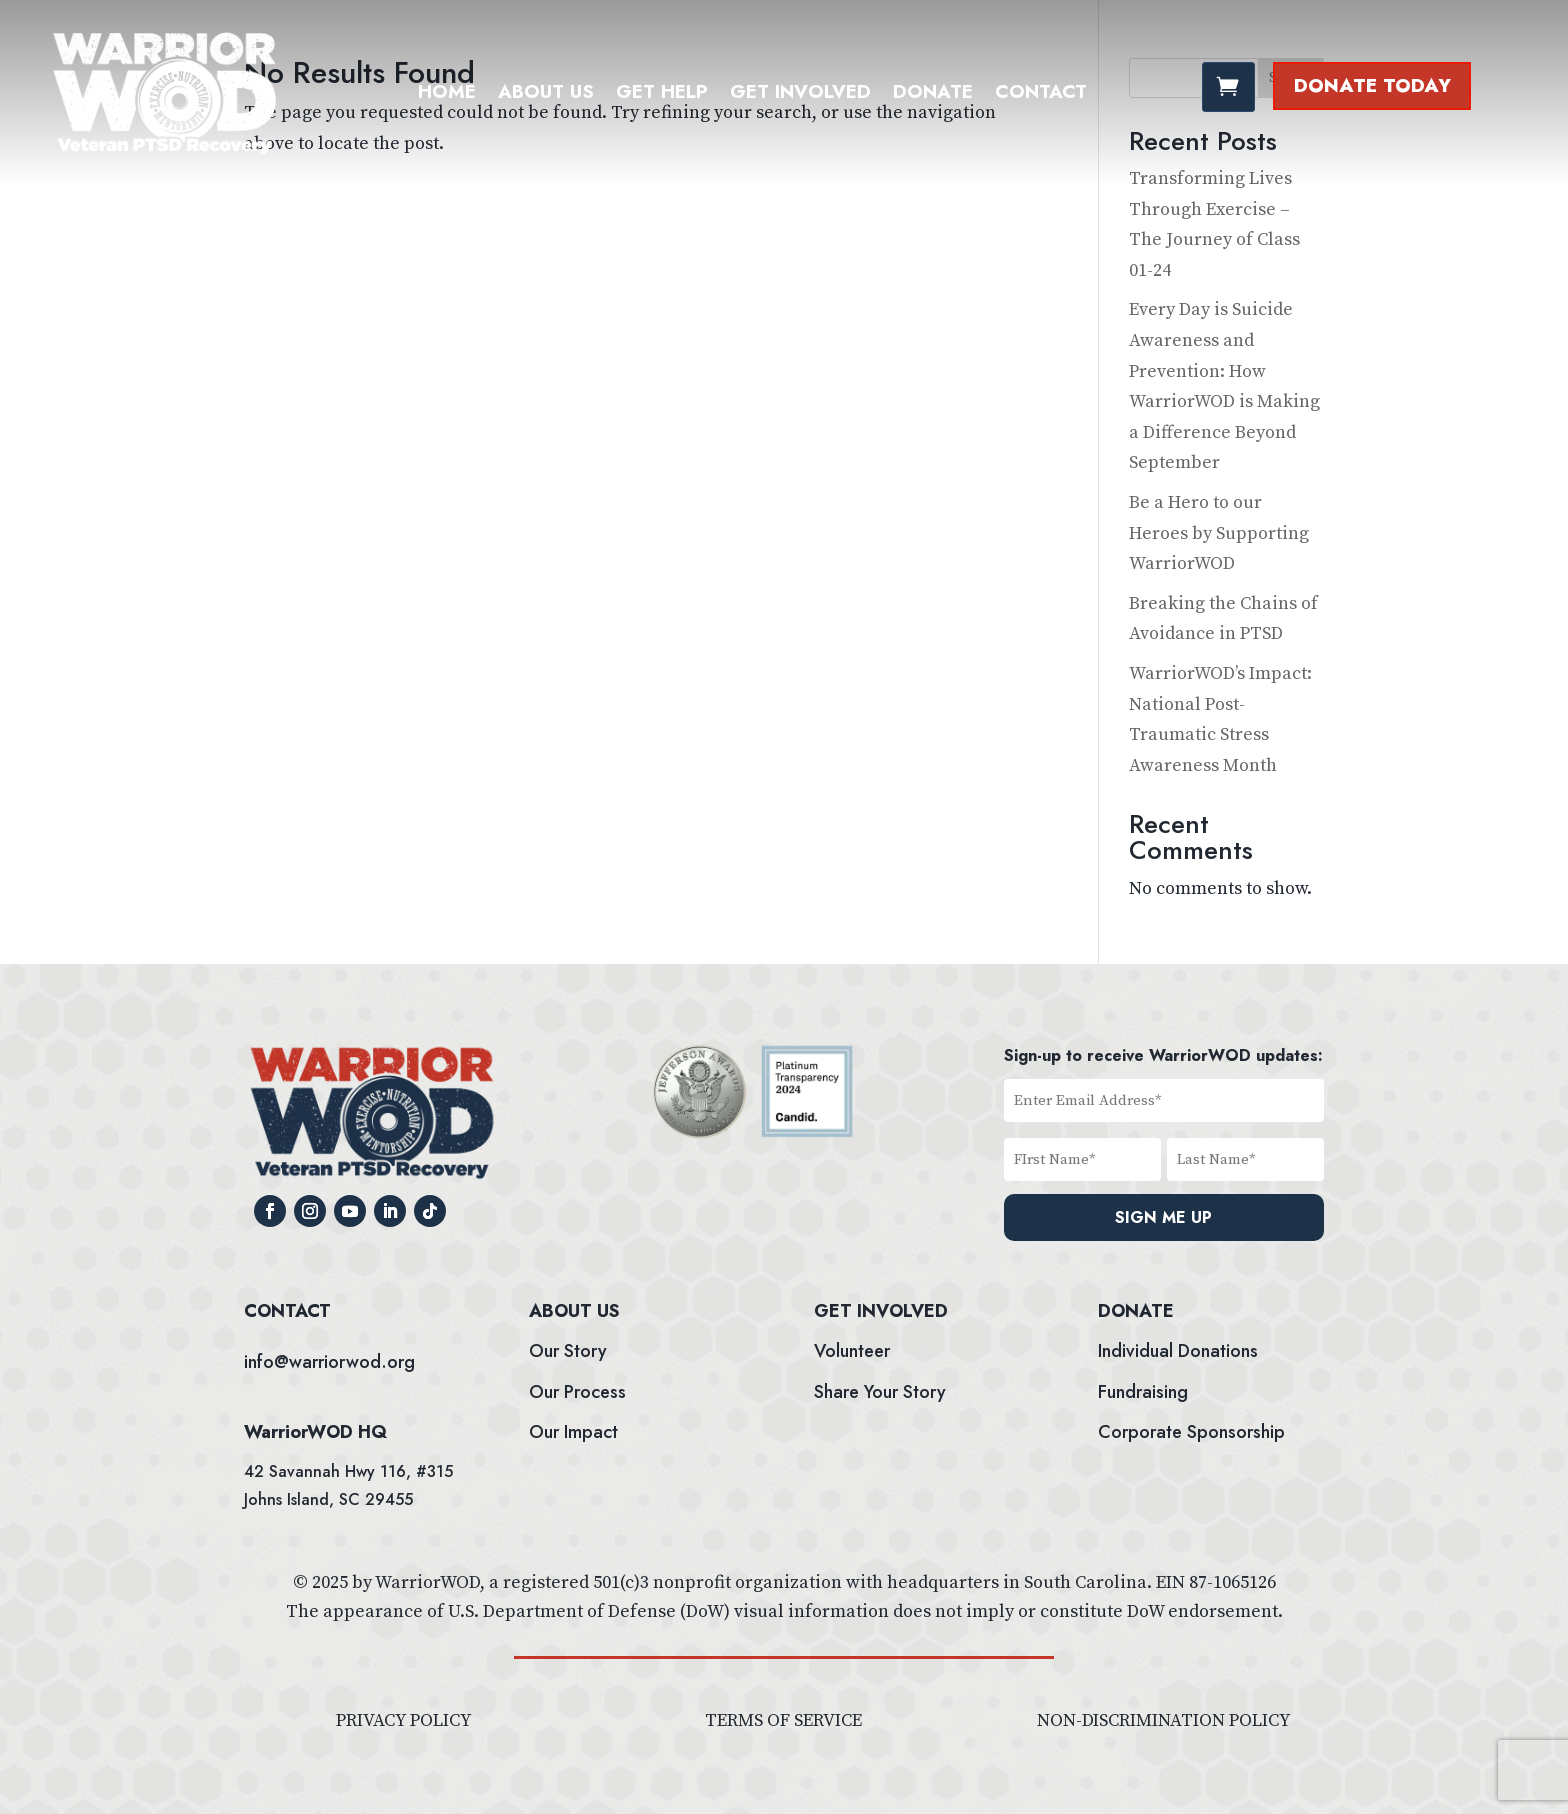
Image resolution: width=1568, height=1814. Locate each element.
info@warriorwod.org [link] (329, 1362)
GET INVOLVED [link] (800, 95)
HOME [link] (447, 95)
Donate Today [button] (1372, 85)
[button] (270, 1211)
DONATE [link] (933, 95)
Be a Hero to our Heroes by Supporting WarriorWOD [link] (1219, 533)
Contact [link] (1041, 95)
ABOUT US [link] (546, 95)
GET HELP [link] (662, 95)
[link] (164, 152)
